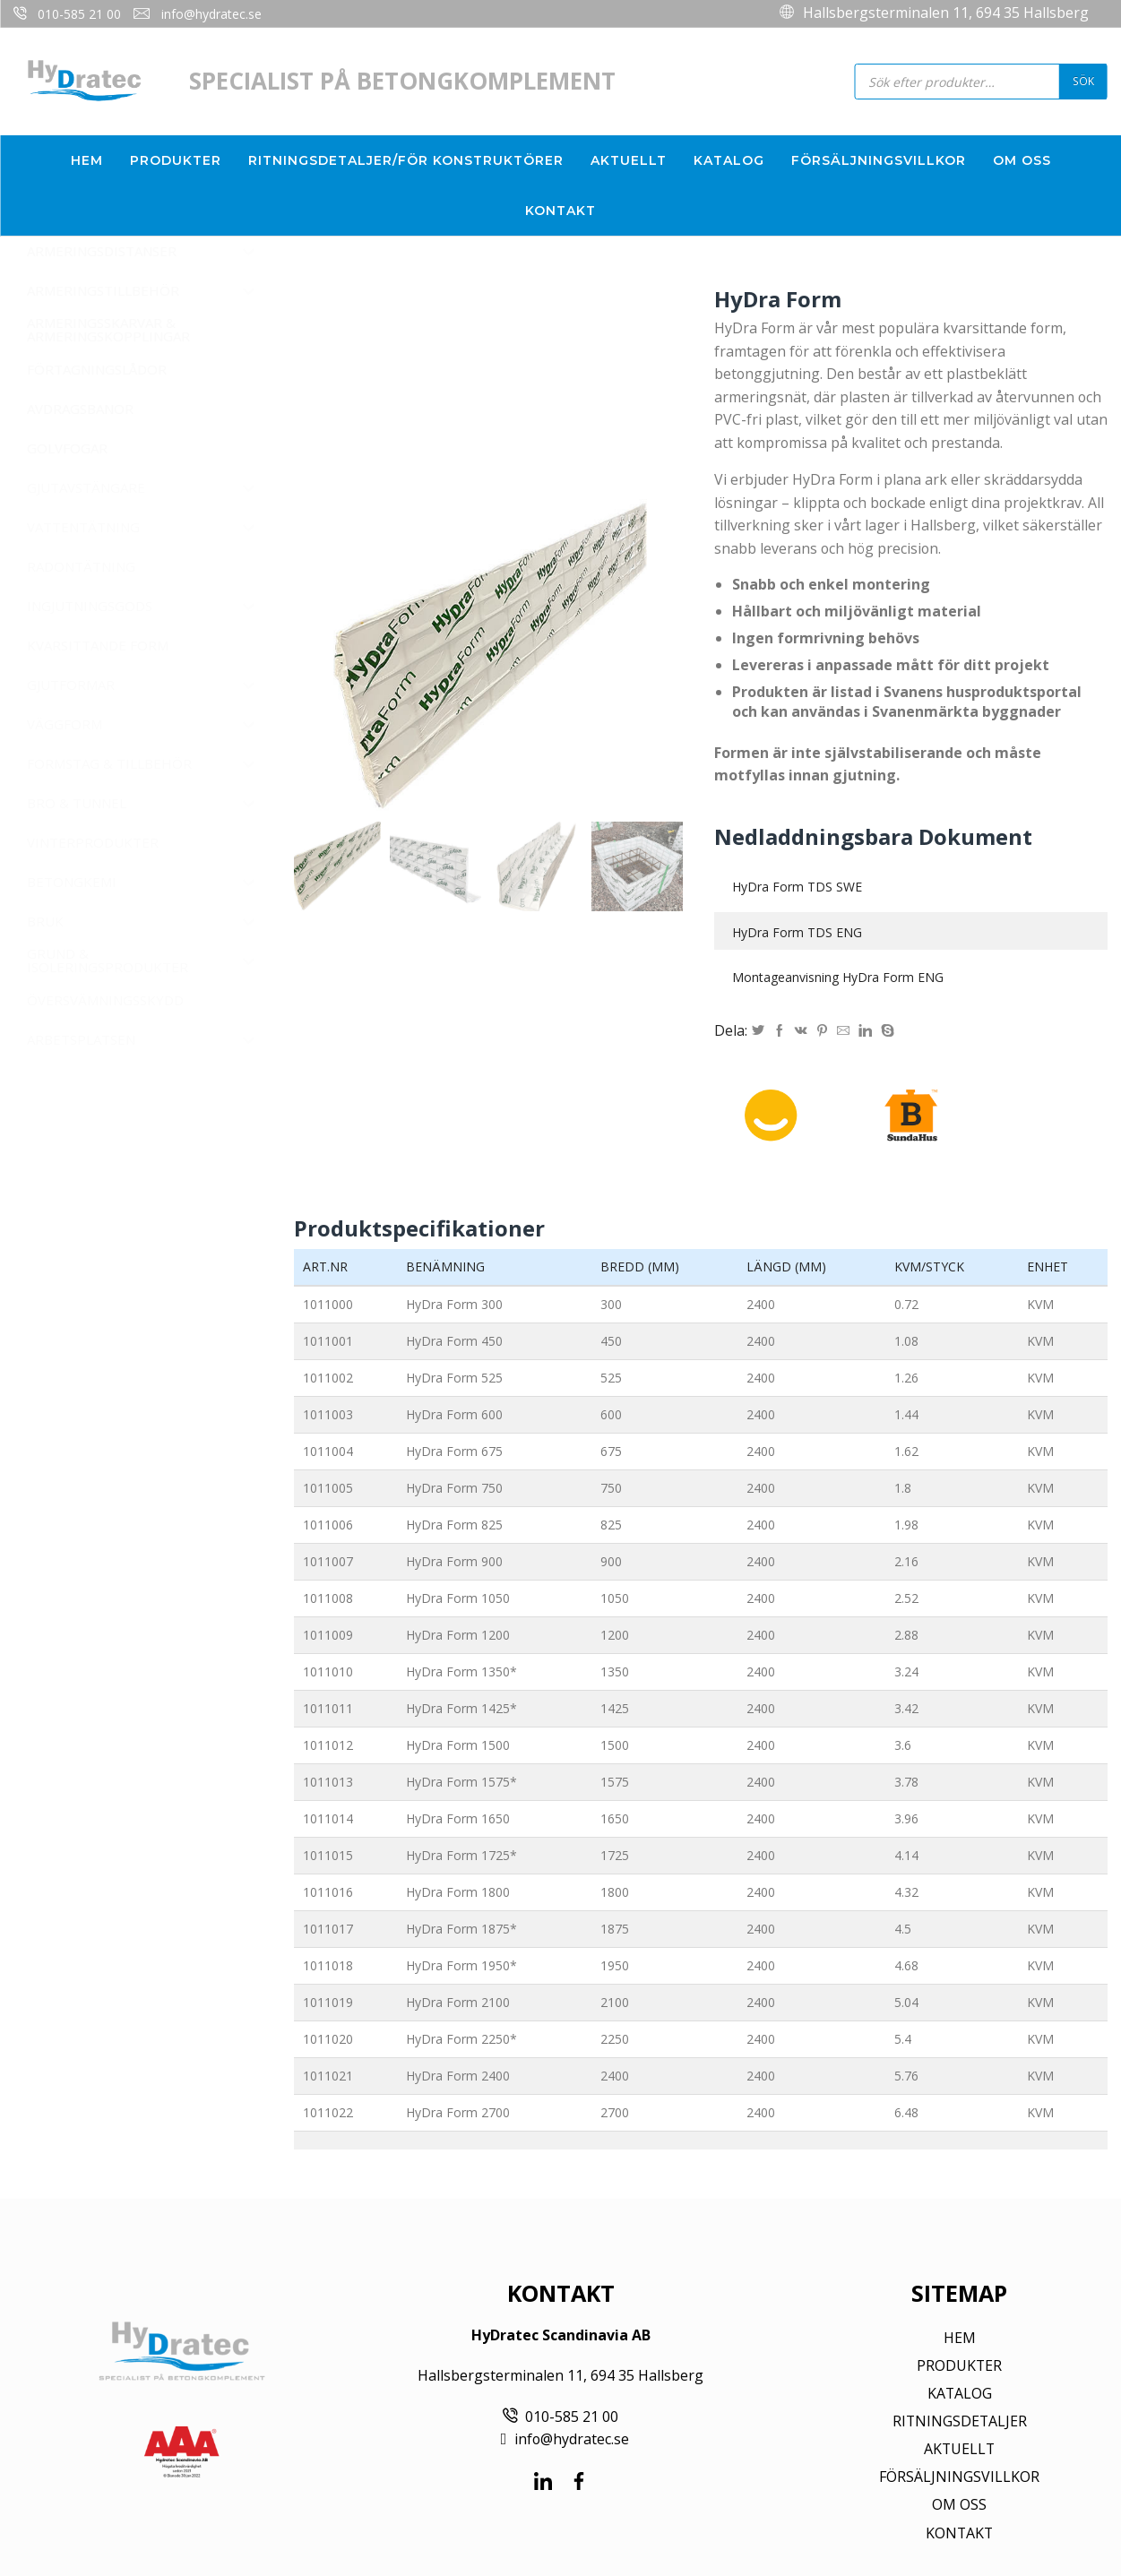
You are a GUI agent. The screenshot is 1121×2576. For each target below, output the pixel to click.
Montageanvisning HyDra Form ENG (838, 977)
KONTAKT (959, 2533)
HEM (960, 2338)
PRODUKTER (959, 2365)
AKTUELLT (959, 2449)
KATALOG (959, 2393)
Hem (87, 160)
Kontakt (560, 210)
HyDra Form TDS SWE (797, 886)
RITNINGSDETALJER (959, 2421)
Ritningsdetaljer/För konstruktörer (406, 160)
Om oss (1022, 160)
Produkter (175, 160)
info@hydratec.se (211, 13)
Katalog (729, 160)
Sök (1083, 80)
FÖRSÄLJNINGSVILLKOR (959, 2476)
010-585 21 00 (79, 13)
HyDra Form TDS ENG (797, 932)
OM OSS (959, 2504)
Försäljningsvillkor (878, 160)
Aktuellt (629, 160)
